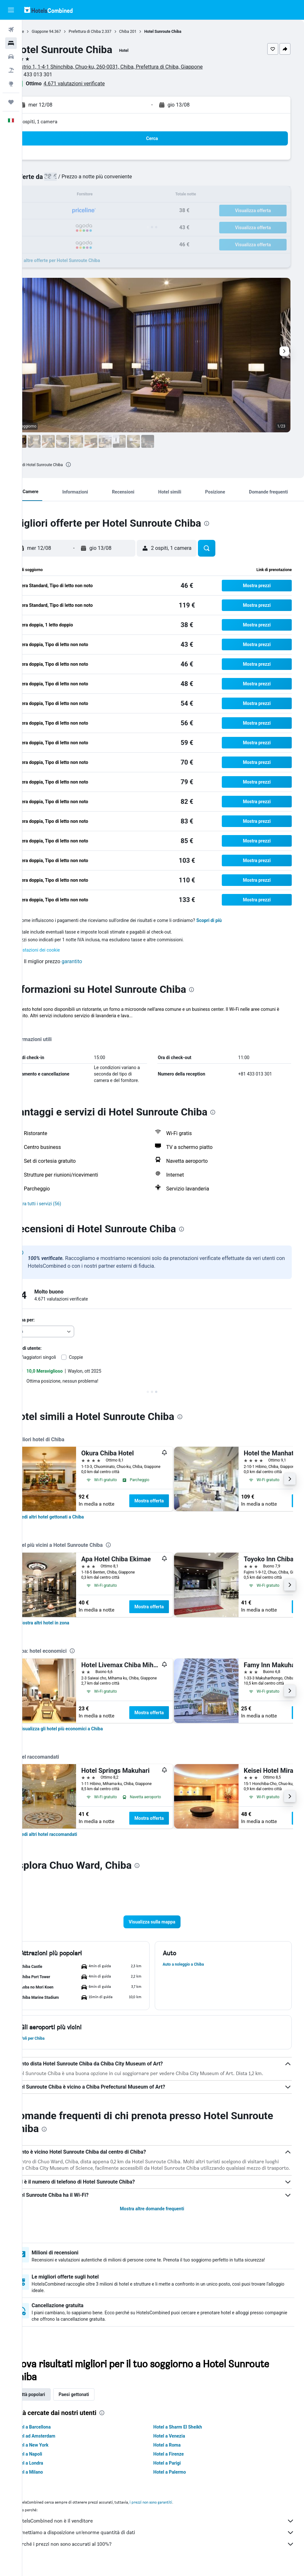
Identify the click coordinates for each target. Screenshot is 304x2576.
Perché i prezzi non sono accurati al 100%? (166, 2550)
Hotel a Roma (178, 2451)
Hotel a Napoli (50, 2460)
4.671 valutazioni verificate (96, 83)
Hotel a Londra (50, 2469)
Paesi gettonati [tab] (96, 2400)
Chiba (147, 31)
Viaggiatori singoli (60, 1357)
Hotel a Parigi (178, 2469)
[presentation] (90, 464)
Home (41, 31)
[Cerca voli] (11, 29)
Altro (39, 1022)
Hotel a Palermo (180, 2478)
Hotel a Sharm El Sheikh (188, 2433)
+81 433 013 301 (55, 74)
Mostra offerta (171, 1500)
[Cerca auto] (11, 56)
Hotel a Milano (50, 2478)
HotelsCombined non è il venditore (166, 2527)
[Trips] (11, 102)
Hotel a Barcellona (54, 2433)
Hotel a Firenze (179, 2460)
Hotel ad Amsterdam (56, 2442)
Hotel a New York (53, 2451)
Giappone (62, 31)
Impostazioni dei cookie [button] (58, 950)
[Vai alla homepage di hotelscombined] (48, 10)
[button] (11, 10)
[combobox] (65, 1331)
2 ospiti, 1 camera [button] (60, 121)
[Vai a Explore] (11, 83)
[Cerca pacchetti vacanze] (11, 70)
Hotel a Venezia (180, 2442)
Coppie (98, 1357)
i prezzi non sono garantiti (173, 2508)
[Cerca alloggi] (11, 43)
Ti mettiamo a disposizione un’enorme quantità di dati (166, 2539)
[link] (73, 1516)
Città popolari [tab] (53, 2400)
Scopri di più (231, 920)
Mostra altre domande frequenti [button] (163, 2214)
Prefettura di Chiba (107, 31)
